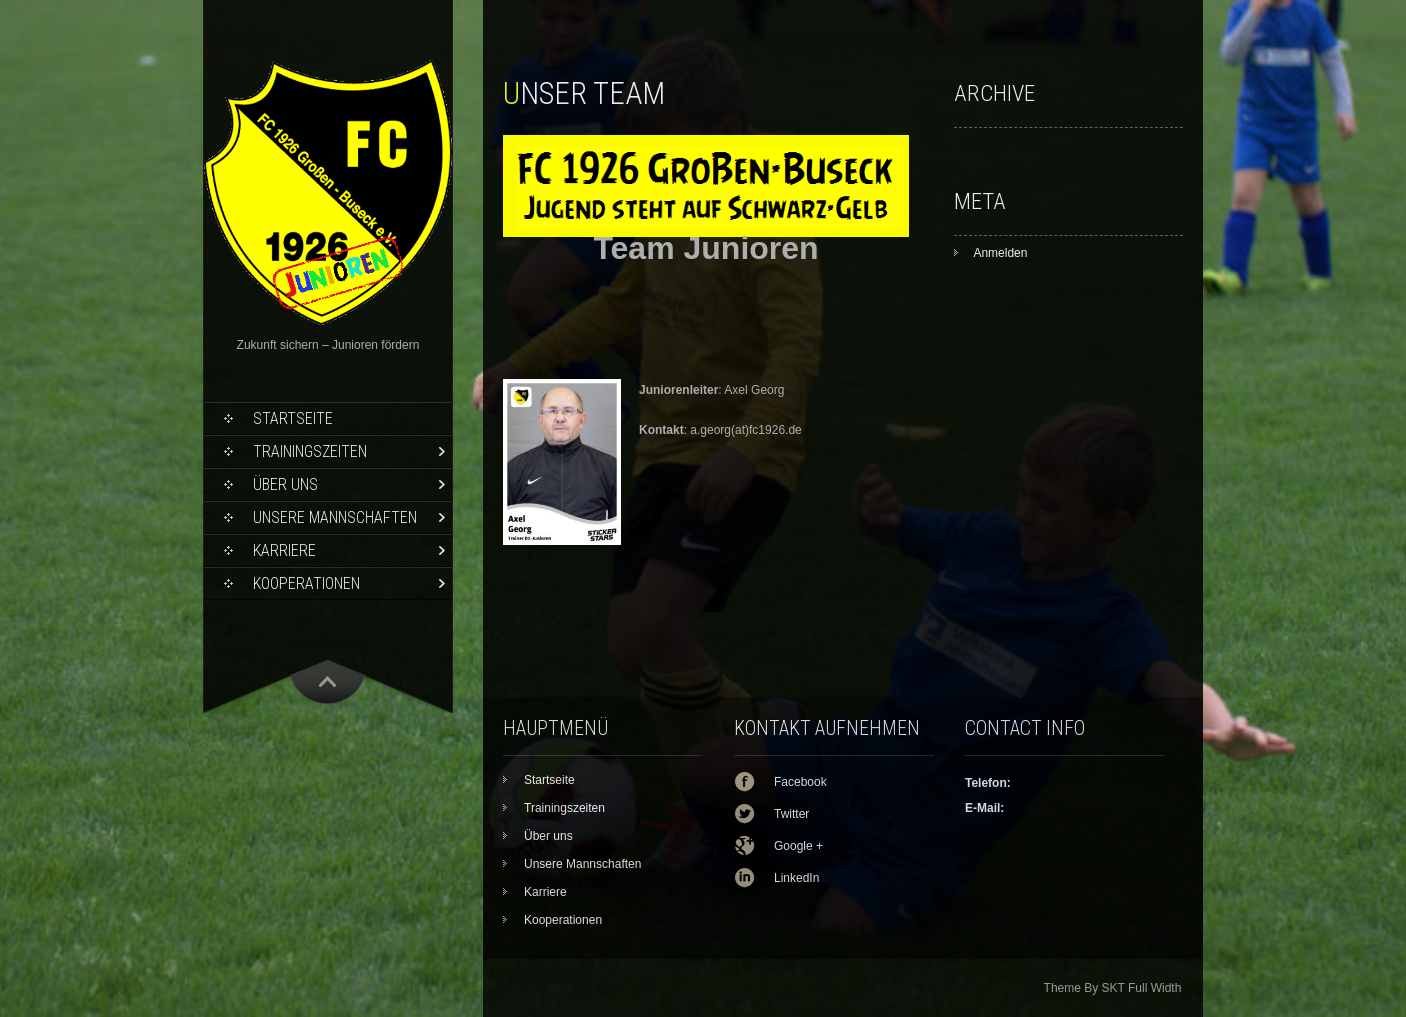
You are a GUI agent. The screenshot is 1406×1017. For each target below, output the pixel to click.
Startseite (293, 418)
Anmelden (1000, 253)
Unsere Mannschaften (335, 517)
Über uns (285, 484)
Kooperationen (306, 583)
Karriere (284, 550)
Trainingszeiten (310, 451)
